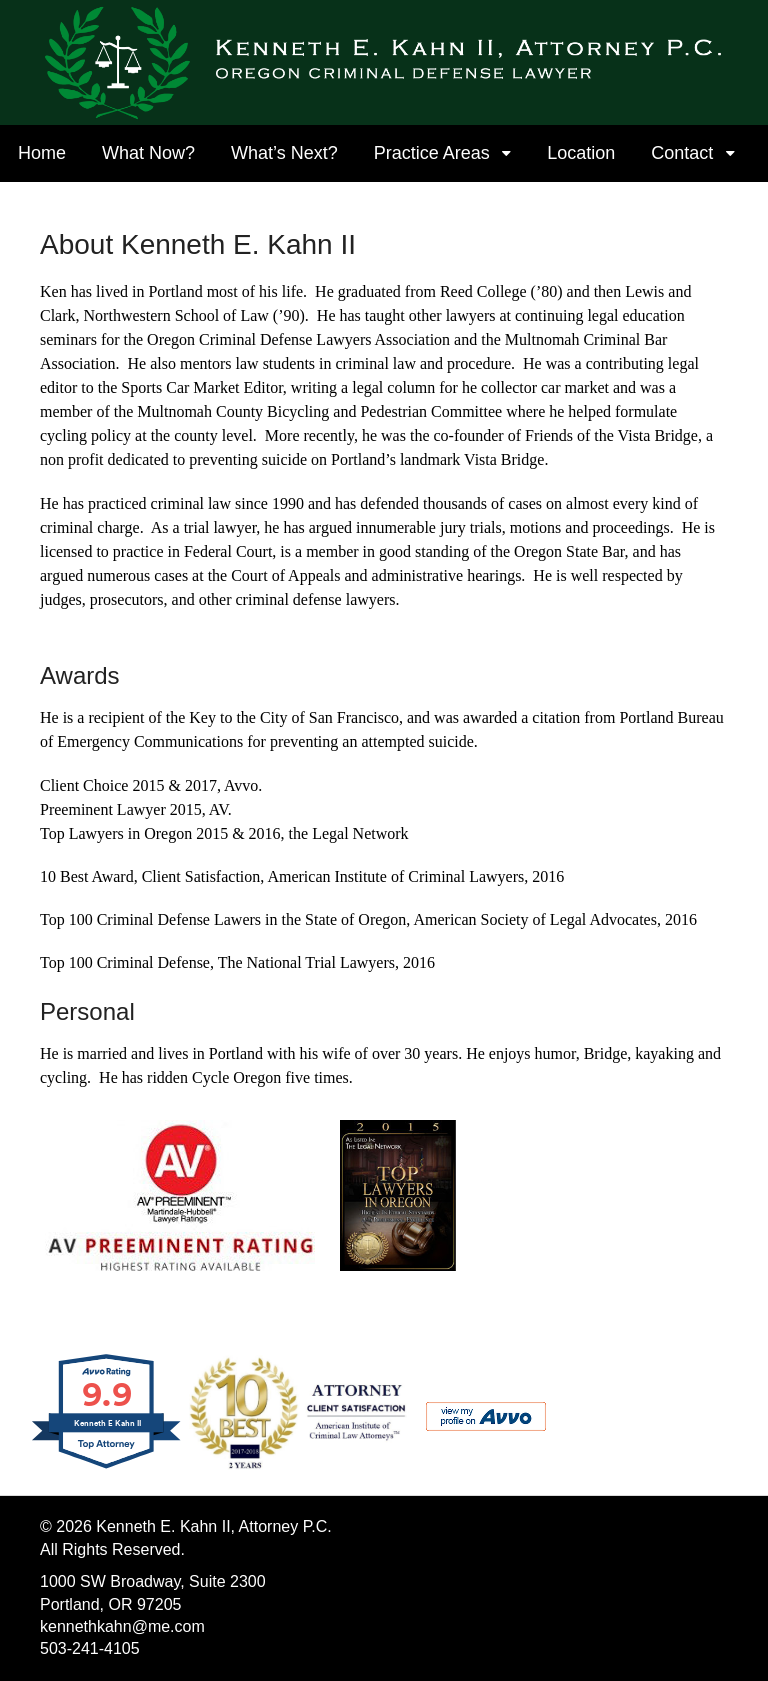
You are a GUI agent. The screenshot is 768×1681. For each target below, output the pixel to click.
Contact (682, 153)
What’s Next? (284, 153)
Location (581, 153)
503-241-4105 (90, 1648)
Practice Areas (432, 153)
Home (42, 153)
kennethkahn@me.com (122, 1626)
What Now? (148, 153)
